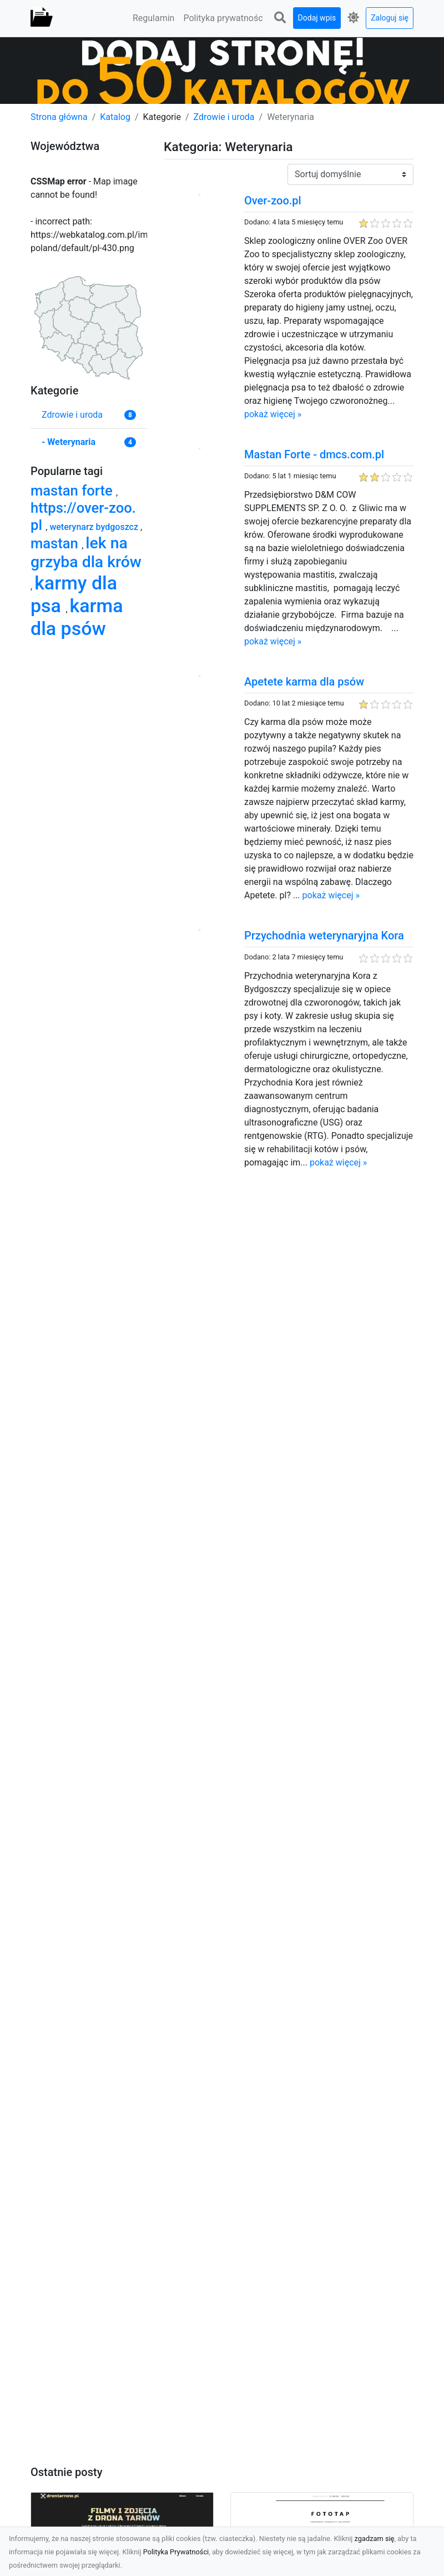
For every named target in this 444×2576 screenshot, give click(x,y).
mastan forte (73, 490)
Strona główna (59, 117)
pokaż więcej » (272, 414)
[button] (280, 18)
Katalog (115, 117)
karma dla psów (77, 616)
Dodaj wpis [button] (317, 17)
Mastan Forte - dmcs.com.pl (314, 454)
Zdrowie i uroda (224, 117)
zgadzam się (375, 2538)
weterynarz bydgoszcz (94, 527)
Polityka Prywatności (176, 2552)
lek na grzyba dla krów (86, 552)
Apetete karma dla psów (304, 681)
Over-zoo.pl (272, 200)
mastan (56, 543)
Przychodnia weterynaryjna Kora (324, 935)
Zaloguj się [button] (389, 17)
